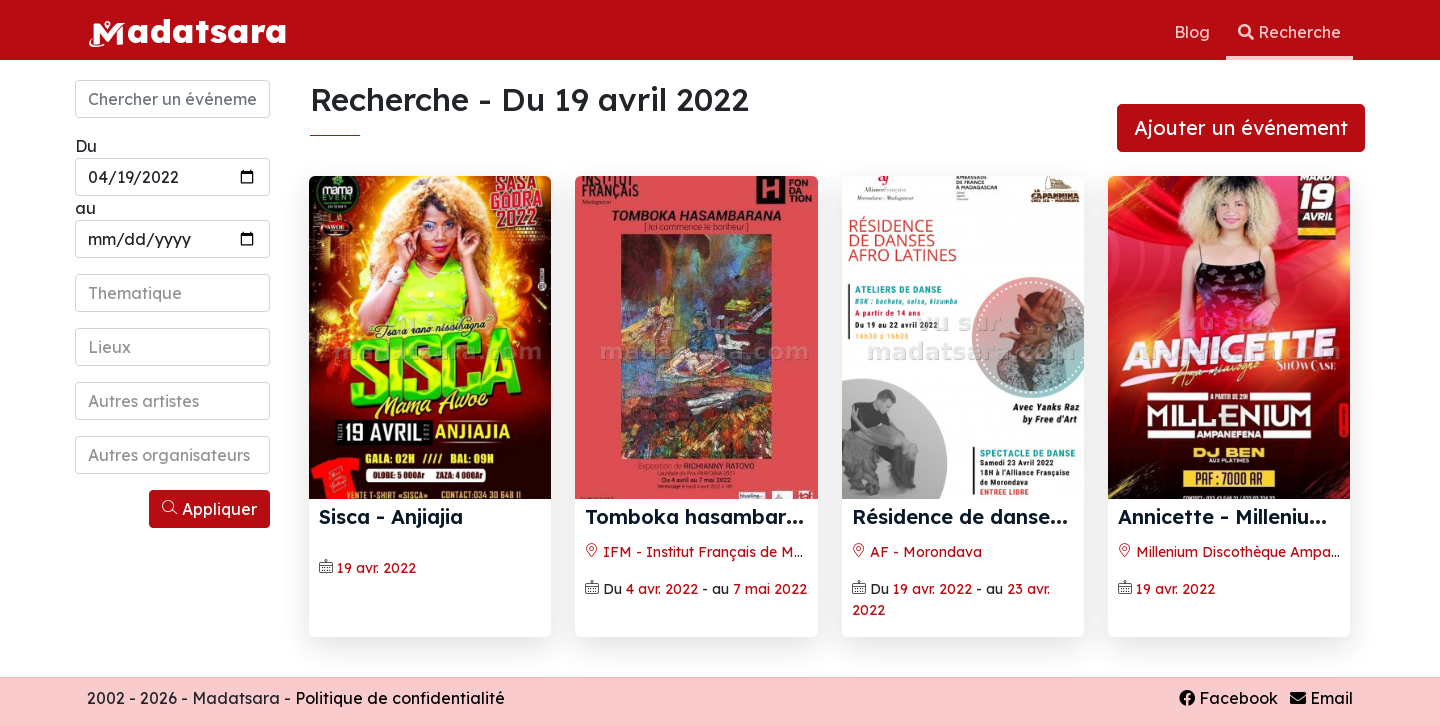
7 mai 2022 (770, 589)
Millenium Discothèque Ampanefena (1247, 552)
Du (86, 146)
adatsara (187, 30)
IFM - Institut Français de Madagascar (726, 552)
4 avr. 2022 (662, 589)
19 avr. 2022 (376, 568)
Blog (1194, 32)
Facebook (1228, 698)
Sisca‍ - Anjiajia (391, 516)
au (85, 208)
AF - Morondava (917, 552)
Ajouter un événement (1241, 127)
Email (1321, 698)
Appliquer (209, 509)
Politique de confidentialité (400, 698)
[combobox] (172, 293)
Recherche (1289, 32)
